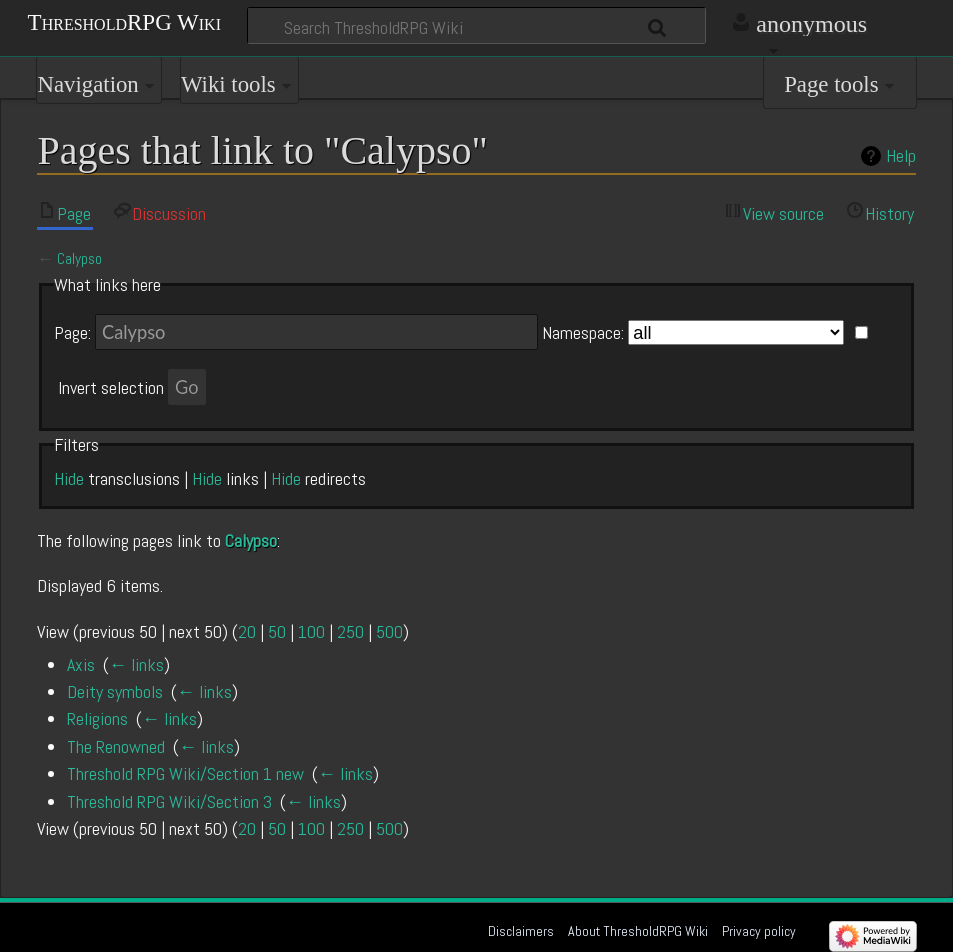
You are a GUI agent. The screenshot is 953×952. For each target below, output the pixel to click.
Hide (69, 478)
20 (247, 631)
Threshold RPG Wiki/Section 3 (169, 801)
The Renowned (116, 746)
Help (901, 156)
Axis (81, 664)
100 (311, 631)
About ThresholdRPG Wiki (638, 931)
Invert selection (111, 387)
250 (350, 631)
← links (136, 664)
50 (277, 631)
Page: (72, 332)
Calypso (79, 259)
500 (389, 631)
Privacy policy (759, 931)
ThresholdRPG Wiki (124, 21)
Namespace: (583, 332)
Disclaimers (521, 931)
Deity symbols (115, 691)
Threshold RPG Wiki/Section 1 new (185, 773)
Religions (97, 718)
